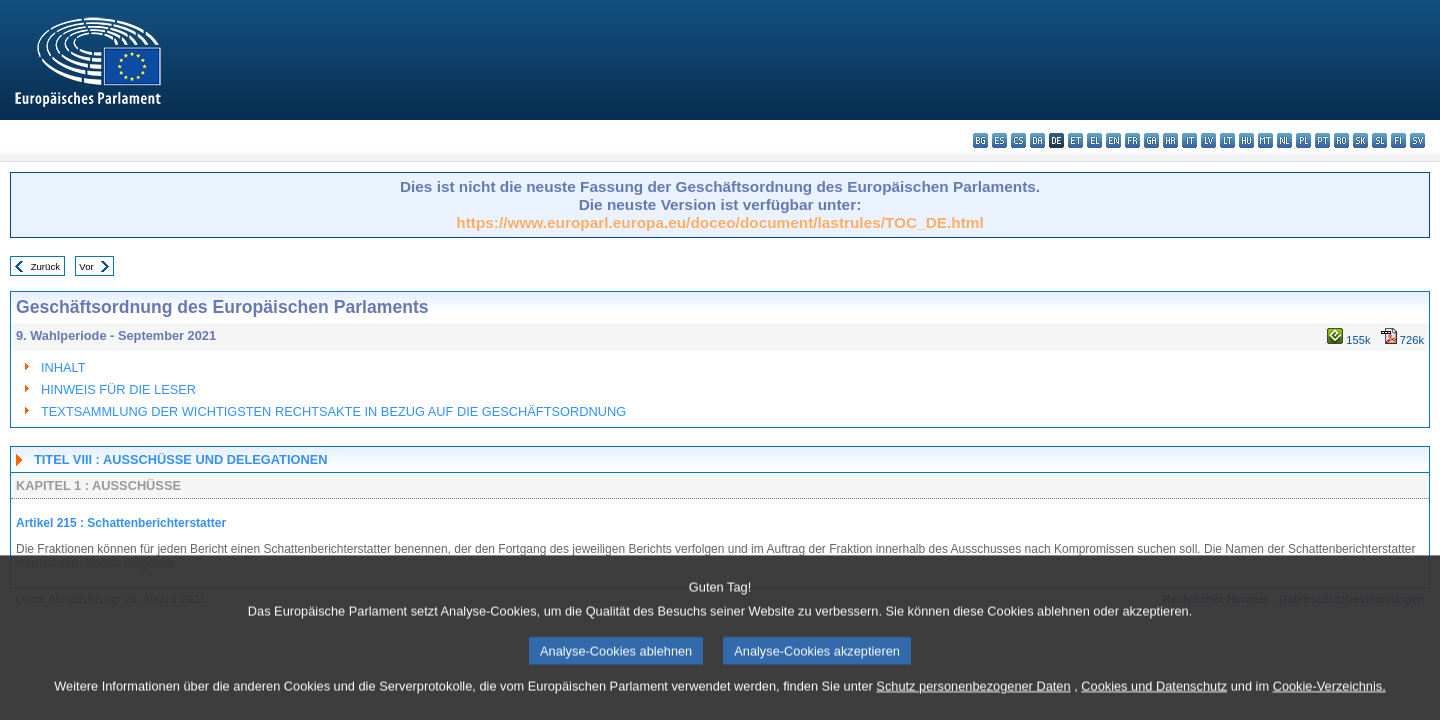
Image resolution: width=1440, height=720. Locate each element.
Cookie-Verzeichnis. (1329, 705)
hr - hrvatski (1170, 140)
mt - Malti (1265, 140)
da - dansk (1037, 140)
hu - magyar (1246, 140)
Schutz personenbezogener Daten (973, 705)
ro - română (1341, 140)
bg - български (980, 140)
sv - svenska (1417, 140)
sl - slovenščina (1379, 140)
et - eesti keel (1075, 140)
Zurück (45, 266)
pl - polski (1303, 140)
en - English (1113, 140)
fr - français (1132, 140)
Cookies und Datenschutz (1154, 705)
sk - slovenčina (1360, 140)
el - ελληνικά (1094, 140)
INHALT (63, 367)
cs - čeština (1018, 140)
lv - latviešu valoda (1208, 140)
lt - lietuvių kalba (1227, 140)
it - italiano (1189, 140)
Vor (86, 266)
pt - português (1322, 140)
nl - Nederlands (1284, 140)
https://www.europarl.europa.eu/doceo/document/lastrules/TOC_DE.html (719, 222)
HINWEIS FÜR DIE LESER (118, 389)
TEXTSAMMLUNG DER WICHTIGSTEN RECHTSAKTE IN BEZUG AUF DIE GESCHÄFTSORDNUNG (333, 411)
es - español (999, 140)
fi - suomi (1398, 140)
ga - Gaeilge (1151, 140)
